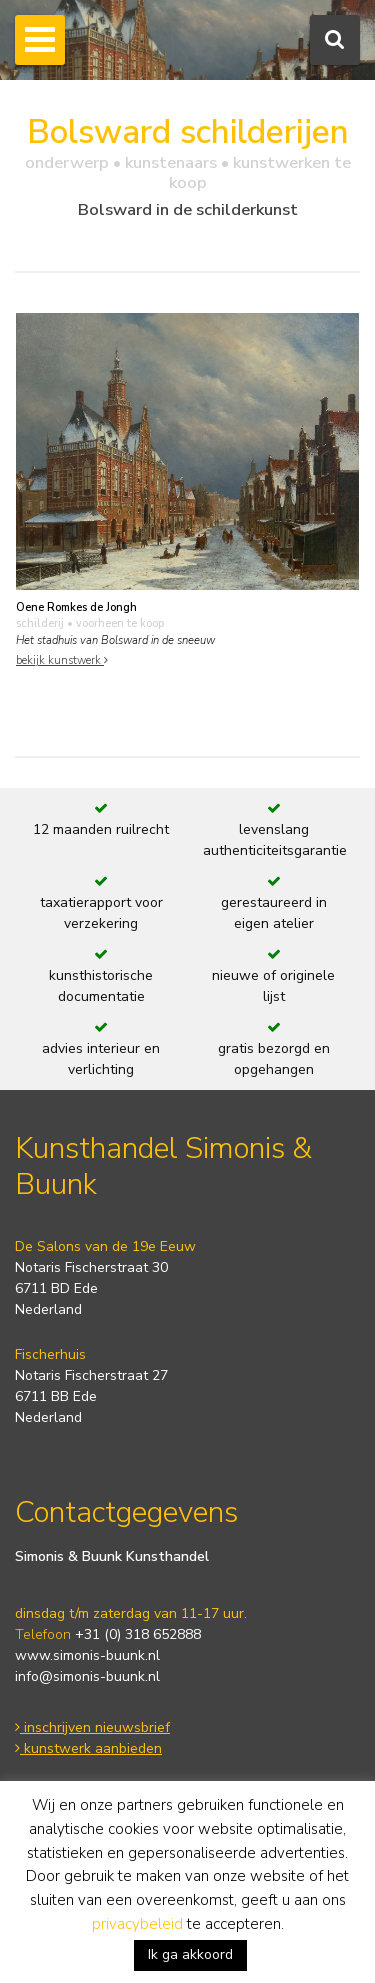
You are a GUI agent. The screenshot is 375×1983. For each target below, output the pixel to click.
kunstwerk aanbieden (88, 1748)
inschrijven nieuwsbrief (92, 1727)
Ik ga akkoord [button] (190, 1954)
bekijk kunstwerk (62, 660)
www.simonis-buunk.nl (87, 1655)
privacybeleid (137, 1924)
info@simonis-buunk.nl (87, 1676)
